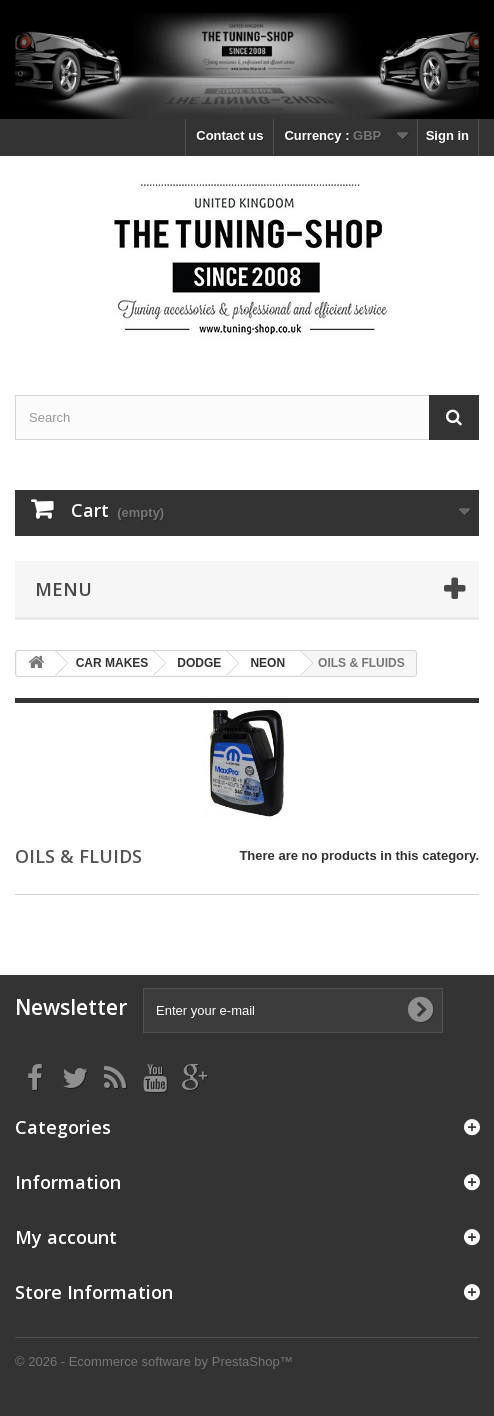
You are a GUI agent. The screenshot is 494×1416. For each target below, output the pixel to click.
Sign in (447, 135)
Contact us (229, 135)
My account (66, 1237)
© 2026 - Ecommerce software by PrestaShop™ (154, 1361)
